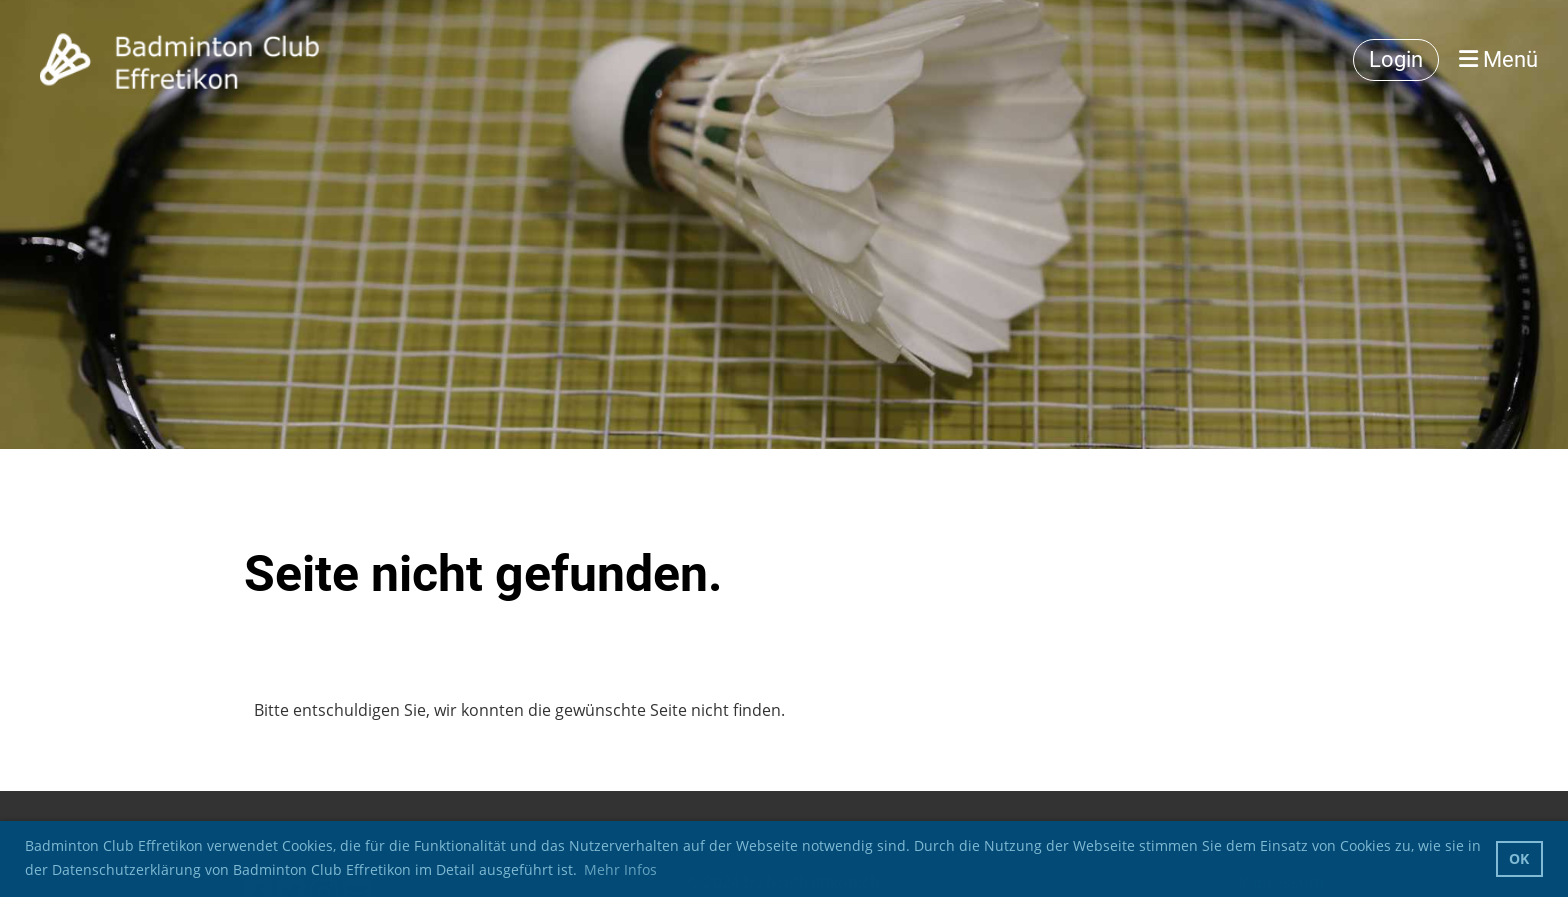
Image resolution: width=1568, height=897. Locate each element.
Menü (1498, 59)
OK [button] (1519, 858)
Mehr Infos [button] (620, 869)
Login (1396, 59)
